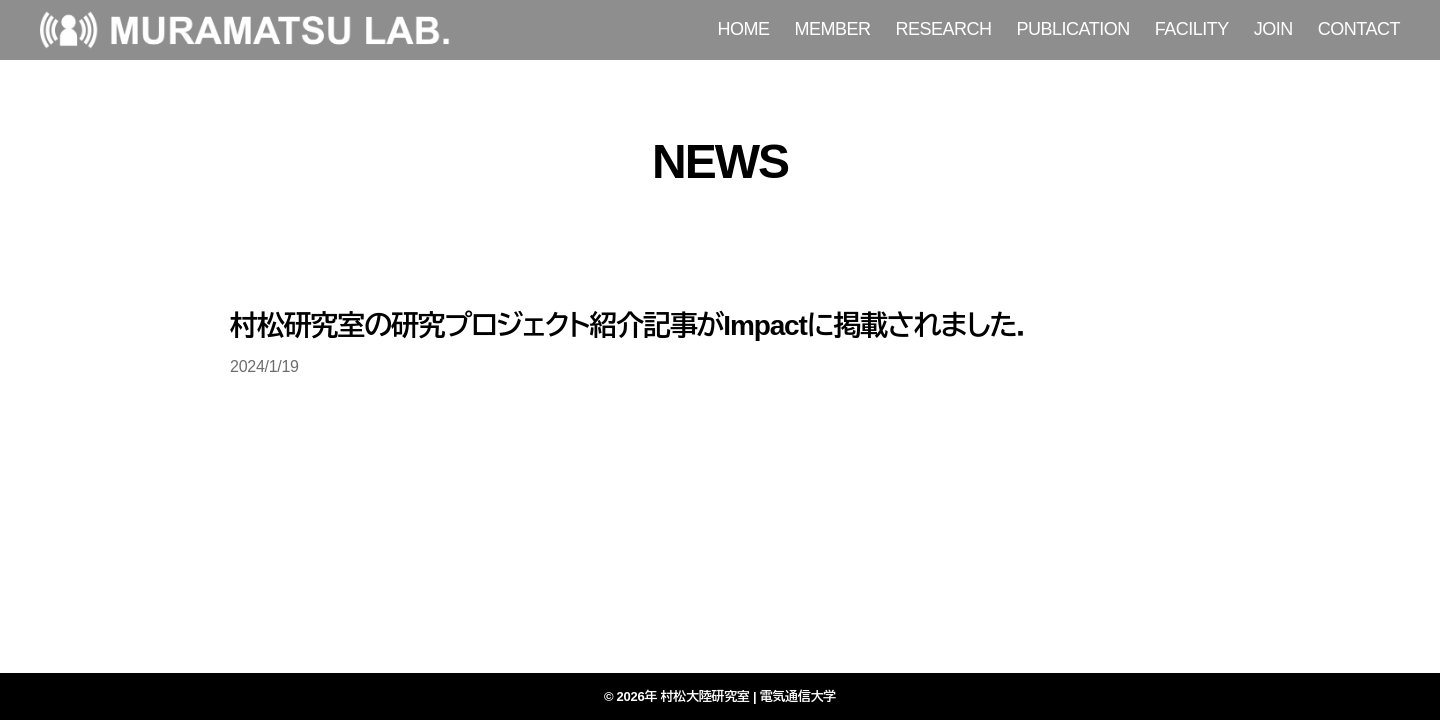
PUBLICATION (1073, 29)
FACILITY (1192, 29)
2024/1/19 (264, 366)
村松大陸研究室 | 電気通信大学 (749, 696)
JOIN (1273, 29)
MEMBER (833, 29)
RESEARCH (944, 29)
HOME (744, 29)
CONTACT (1359, 29)
